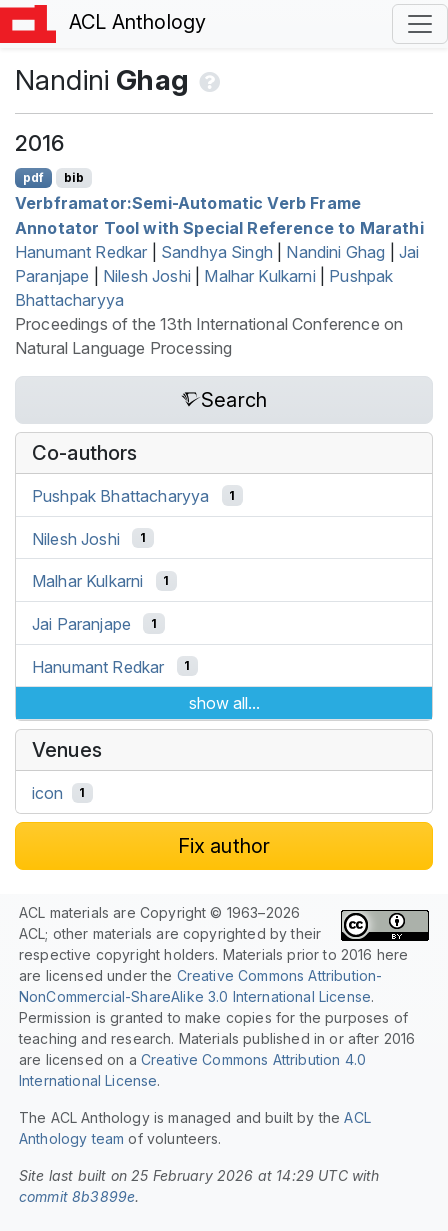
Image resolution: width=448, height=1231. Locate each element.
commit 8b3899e (77, 1196)
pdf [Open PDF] (33, 177)
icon (48, 793)
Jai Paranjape (81, 624)
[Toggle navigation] (420, 24)
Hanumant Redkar (81, 252)
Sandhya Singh (217, 252)
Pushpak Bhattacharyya (120, 496)
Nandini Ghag (335, 252)
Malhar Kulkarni (259, 276)
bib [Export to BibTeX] (74, 177)
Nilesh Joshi (147, 276)
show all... (224, 703)
